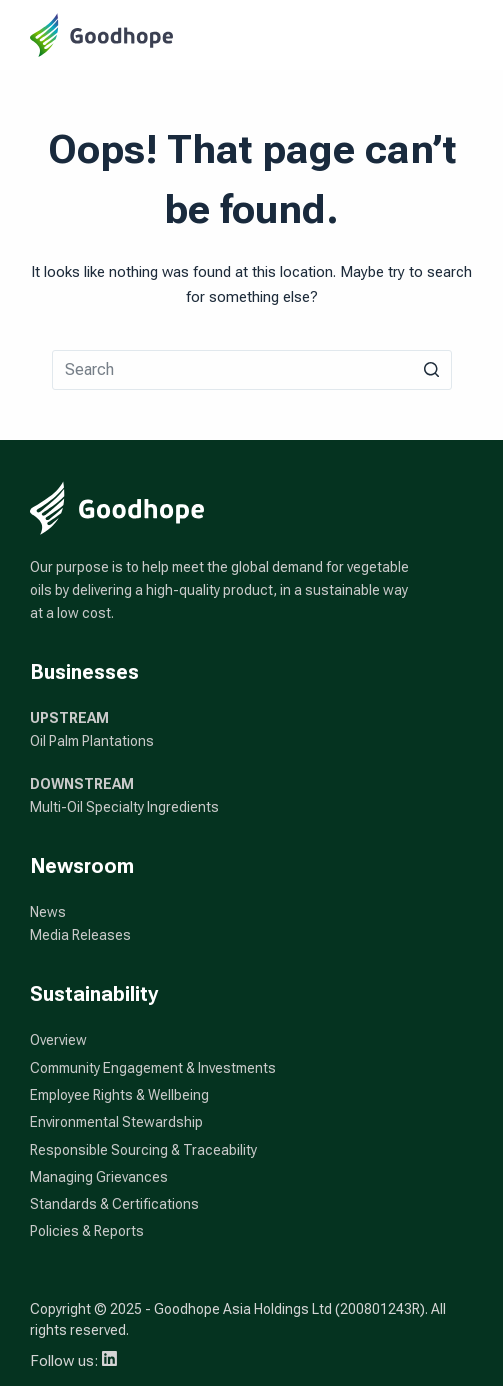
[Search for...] (252, 370)
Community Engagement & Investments (153, 1068)
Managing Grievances (99, 1177)
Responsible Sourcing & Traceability (143, 1150)
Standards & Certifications (114, 1204)
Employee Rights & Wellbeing (119, 1095)
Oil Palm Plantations (92, 741)
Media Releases (80, 935)
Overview (58, 1040)
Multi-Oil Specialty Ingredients (124, 807)
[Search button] (432, 370)
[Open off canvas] (464, 35)
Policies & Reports (87, 1231)
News (48, 912)
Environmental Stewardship (116, 1122)
